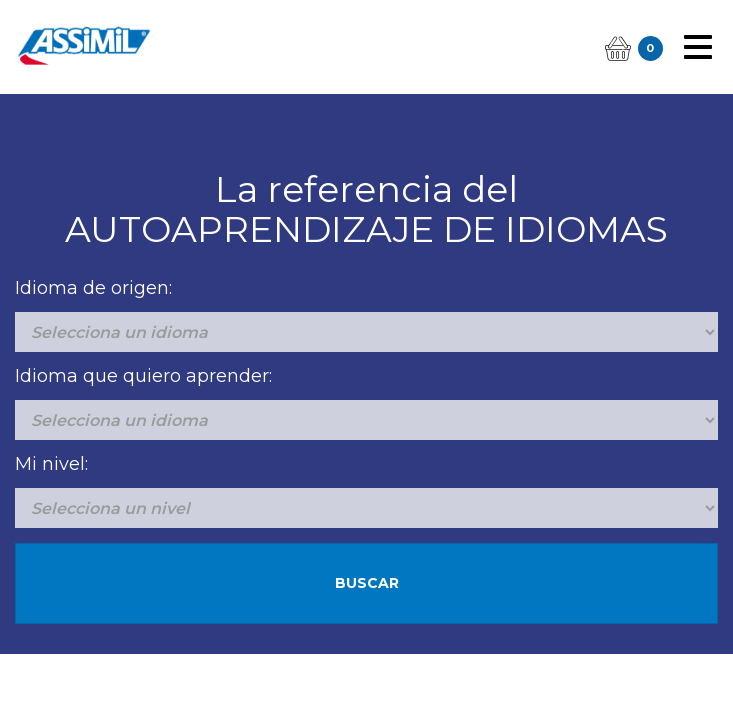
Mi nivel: (51, 464)
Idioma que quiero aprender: (143, 376)
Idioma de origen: (93, 288)
